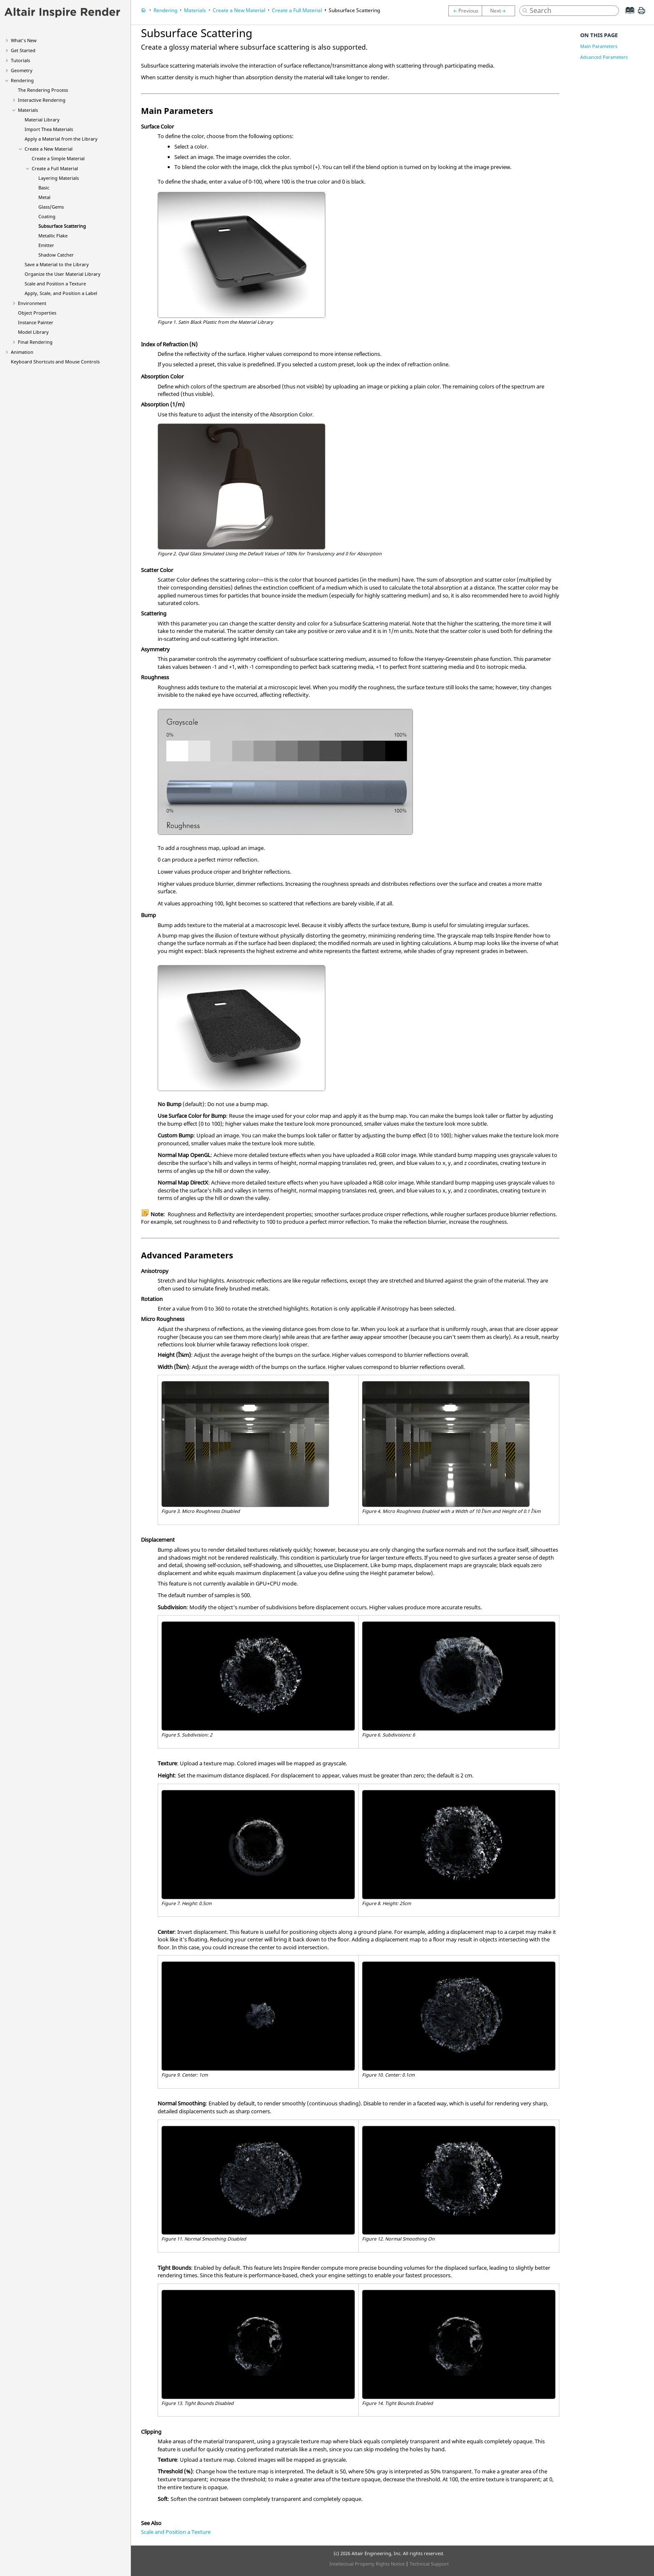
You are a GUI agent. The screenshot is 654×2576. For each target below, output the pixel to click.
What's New (24, 40)
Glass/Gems (51, 207)
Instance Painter (35, 322)
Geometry (22, 70)
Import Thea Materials (49, 129)
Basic (43, 187)
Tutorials (20, 60)
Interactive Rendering (41, 100)
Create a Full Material (55, 168)
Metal (44, 197)
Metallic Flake (53, 235)
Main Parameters (598, 46)
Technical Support (429, 2564)
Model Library (33, 332)
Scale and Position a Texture (55, 283)
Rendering (22, 80)
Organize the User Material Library (63, 274)
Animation (22, 352)
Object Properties (37, 313)
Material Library (42, 119)
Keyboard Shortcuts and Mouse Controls (55, 361)
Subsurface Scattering (62, 226)
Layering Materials (58, 178)
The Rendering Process (43, 90)
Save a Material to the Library (57, 264)
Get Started (23, 50)
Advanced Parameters (604, 57)
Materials (28, 110)
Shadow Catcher (56, 255)
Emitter (46, 245)
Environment (32, 303)
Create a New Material (49, 149)
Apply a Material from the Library (61, 139)
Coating (46, 216)
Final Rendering (35, 342)
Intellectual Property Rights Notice (367, 2564)
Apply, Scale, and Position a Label (61, 293)
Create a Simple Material (58, 158)
